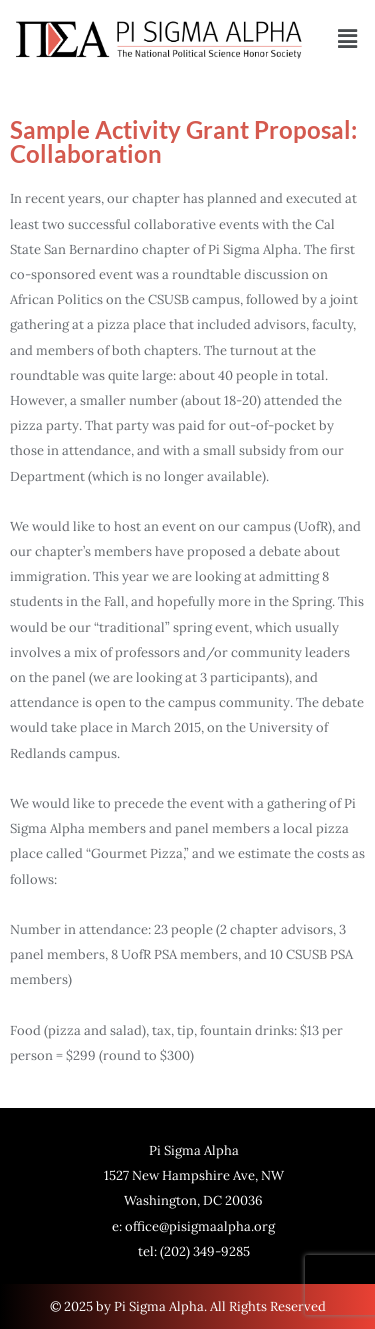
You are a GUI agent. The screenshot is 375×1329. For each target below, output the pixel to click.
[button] (348, 39)
